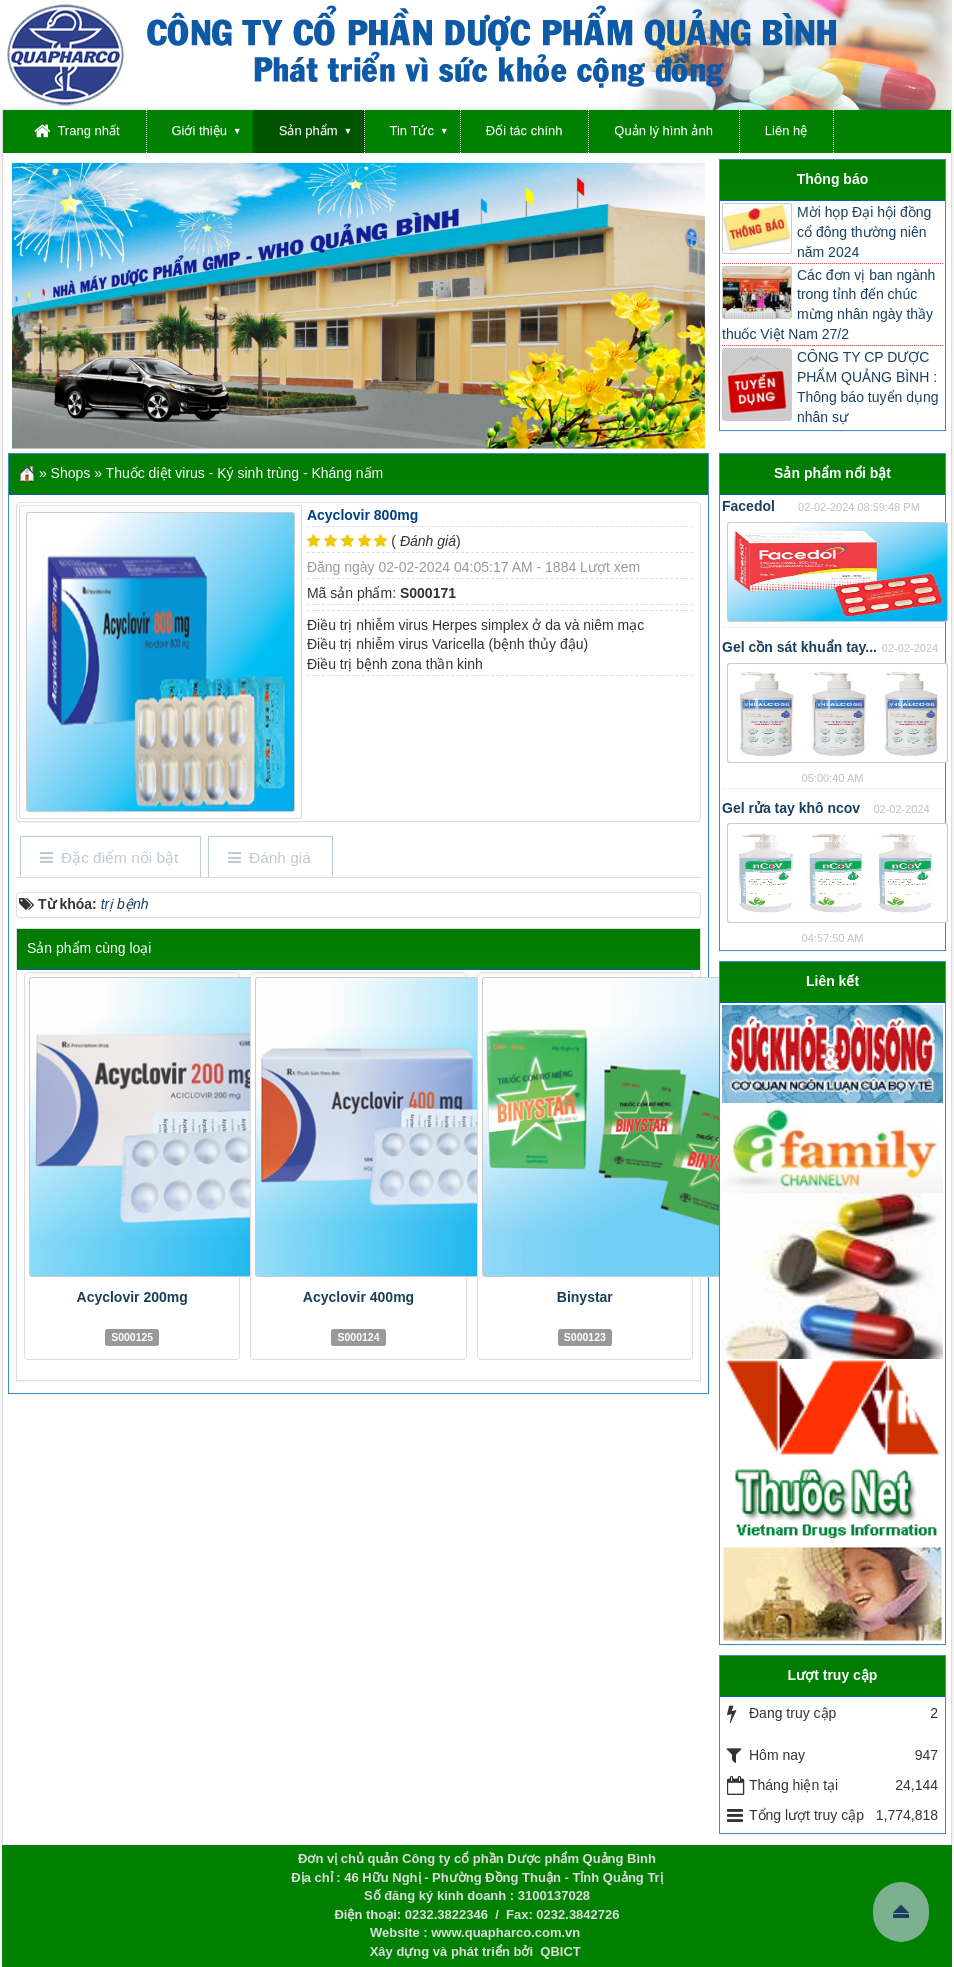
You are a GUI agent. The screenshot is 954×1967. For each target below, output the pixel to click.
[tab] (109, 858)
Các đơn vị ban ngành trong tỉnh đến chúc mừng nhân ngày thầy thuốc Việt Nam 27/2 (828, 305)
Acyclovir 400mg (358, 1297)
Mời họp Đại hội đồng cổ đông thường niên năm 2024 (864, 232)
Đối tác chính (524, 130)
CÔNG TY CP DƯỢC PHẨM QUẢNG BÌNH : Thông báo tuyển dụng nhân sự (868, 387)
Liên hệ (786, 130)
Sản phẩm (308, 130)
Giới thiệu (198, 130)
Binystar (585, 1297)
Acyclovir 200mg (132, 1297)
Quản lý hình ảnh (663, 130)
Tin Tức (412, 130)
